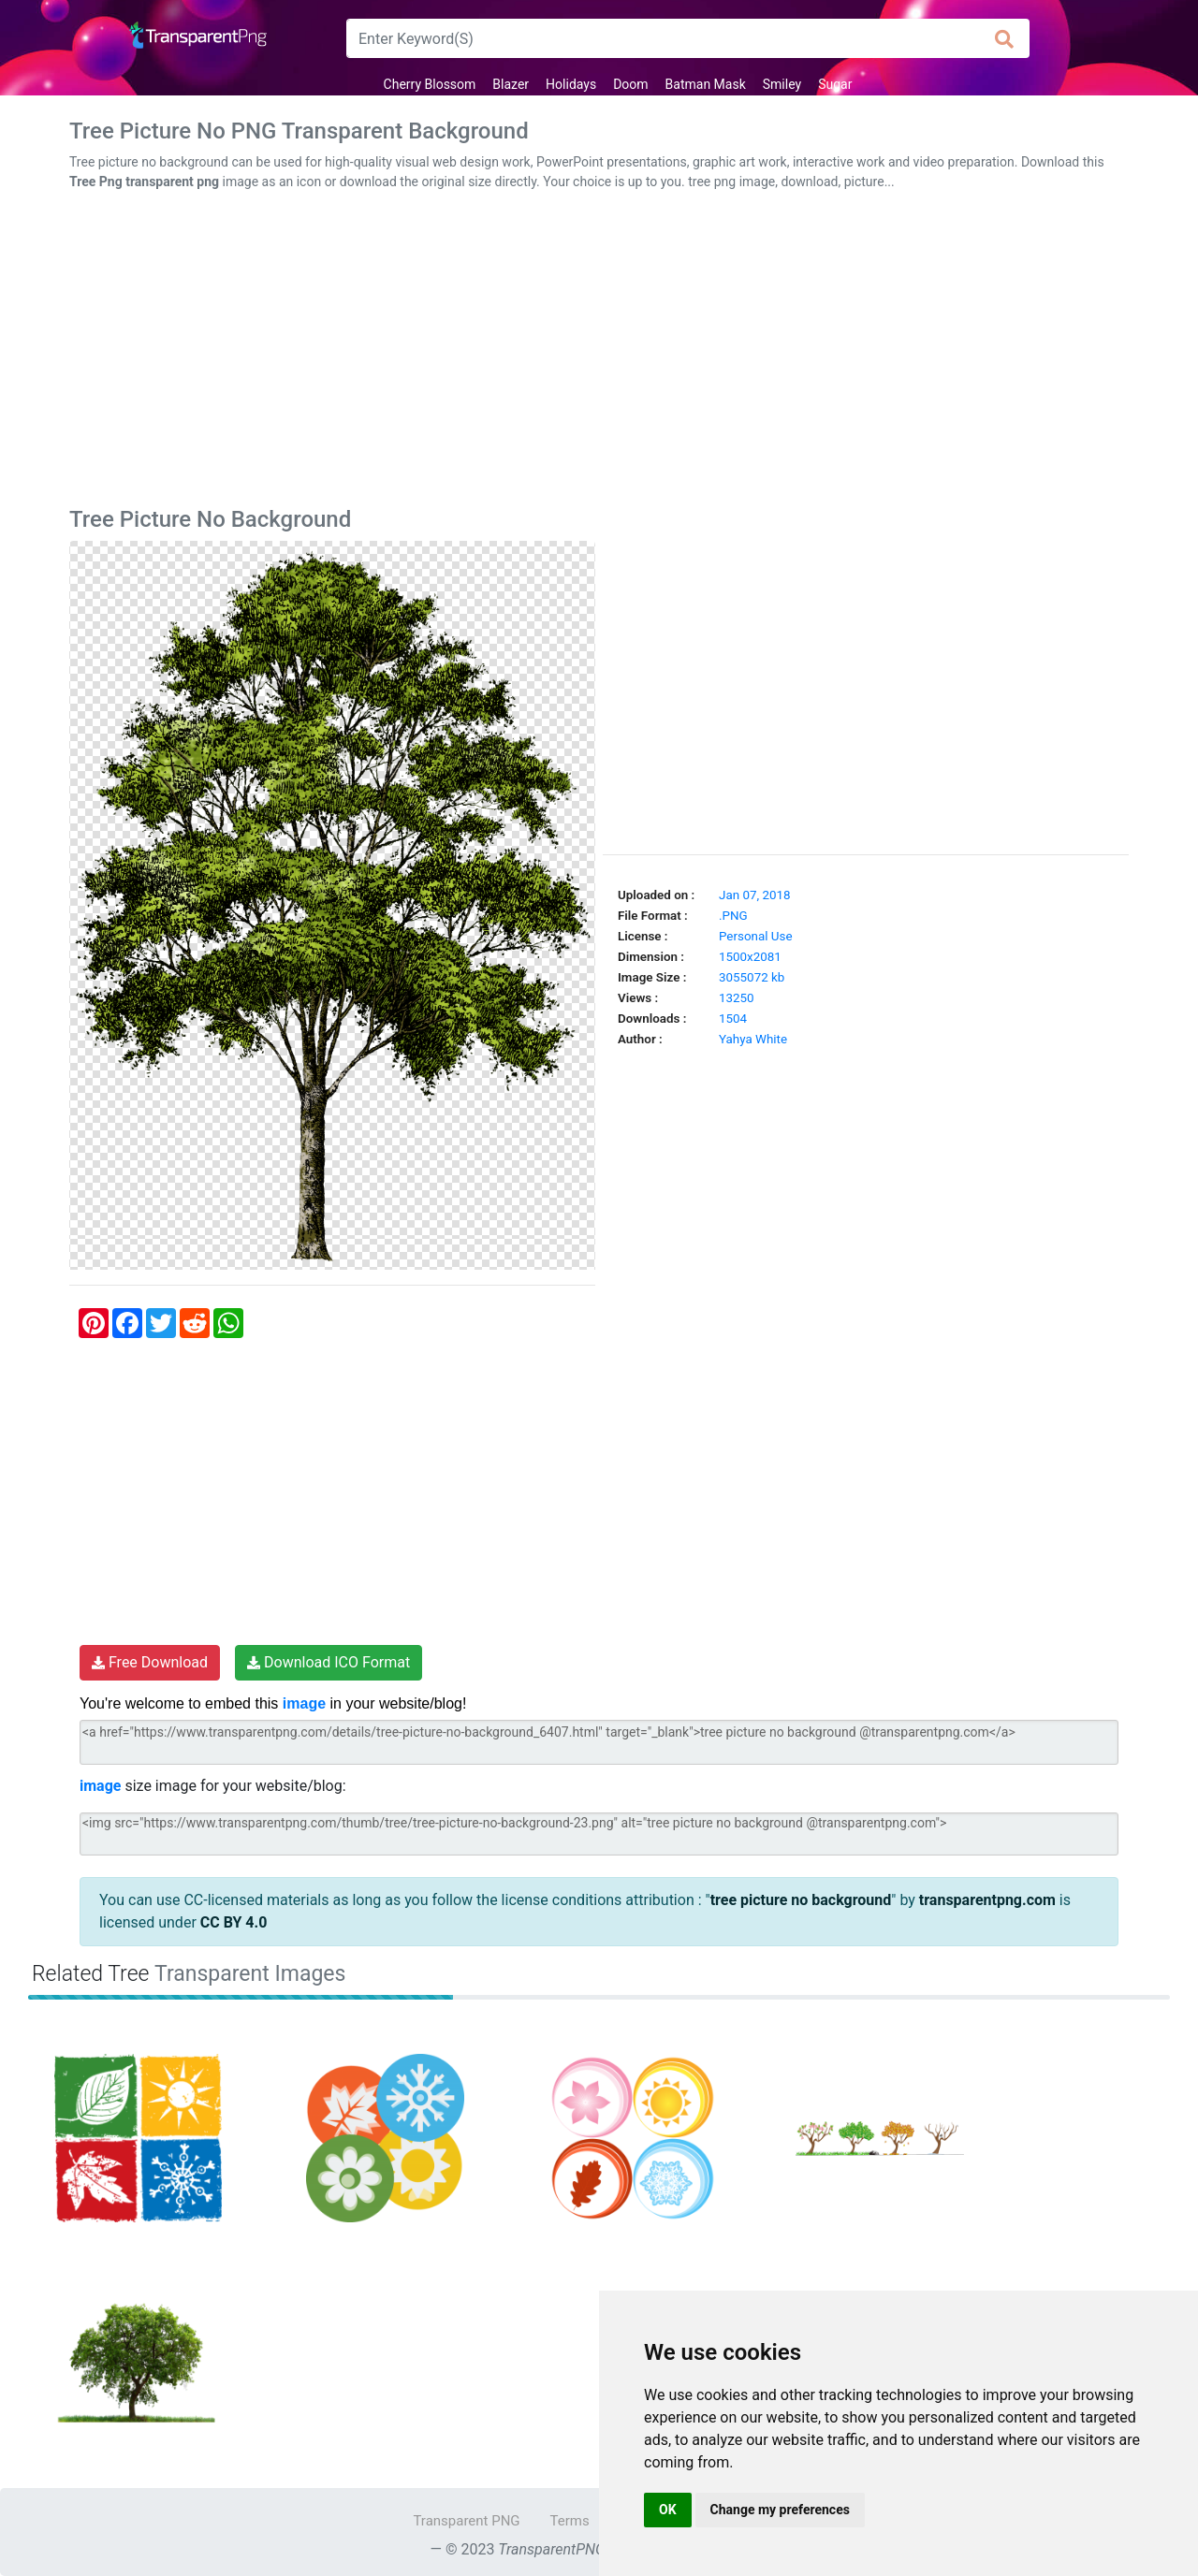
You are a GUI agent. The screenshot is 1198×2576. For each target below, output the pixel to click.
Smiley (782, 84)
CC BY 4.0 (234, 1922)
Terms (570, 2520)
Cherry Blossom (430, 84)
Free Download (150, 1662)
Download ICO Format (328, 1662)
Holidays (571, 84)
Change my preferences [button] (780, 2509)
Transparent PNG (466, 2520)
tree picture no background (801, 1900)
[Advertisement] (599, 353)
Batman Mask (705, 84)
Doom (630, 84)
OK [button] (668, 2509)
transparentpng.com (987, 1900)
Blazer (510, 84)
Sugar (835, 84)
